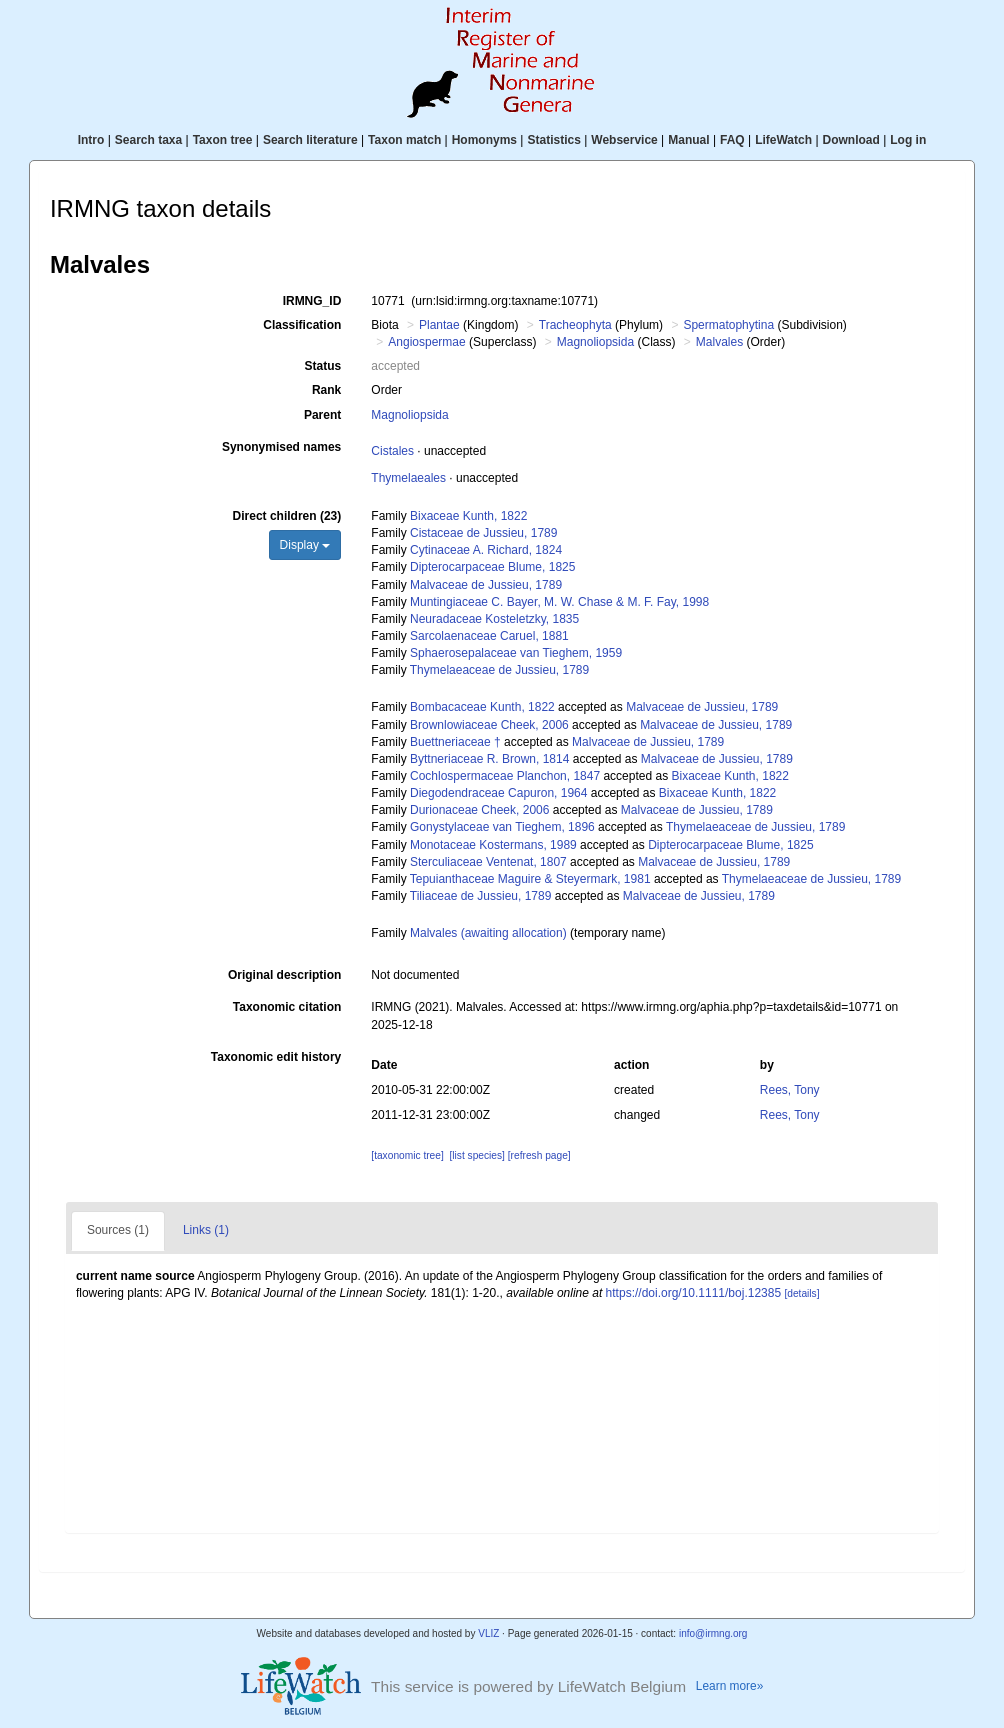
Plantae (439, 325)
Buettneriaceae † (455, 742)
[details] (801, 1293)
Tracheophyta (575, 325)
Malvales (719, 342)
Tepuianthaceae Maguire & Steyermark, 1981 (530, 879)
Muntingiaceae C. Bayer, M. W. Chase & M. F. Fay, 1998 (559, 602)
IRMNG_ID (312, 301)
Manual (688, 140)
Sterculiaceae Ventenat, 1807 (488, 862)
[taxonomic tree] (407, 1155)
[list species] (476, 1155)
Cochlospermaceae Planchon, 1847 (505, 776)
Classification (302, 325)
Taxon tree (223, 140)
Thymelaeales (408, 478)
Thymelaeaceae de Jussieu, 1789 (499, 670)
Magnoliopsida (595, 342)
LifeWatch (783, 140)
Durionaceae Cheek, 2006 (479, 810)
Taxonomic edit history (276, 1057)
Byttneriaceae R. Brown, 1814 (489, 759)
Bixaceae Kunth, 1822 (468, 516)
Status (323, 366)
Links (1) (206, 1230)
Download (851, 140)
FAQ (732, 140)
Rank (326, 390)
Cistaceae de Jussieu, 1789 (483, 533)
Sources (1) (118, 1230)
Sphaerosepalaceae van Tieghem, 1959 (516, 653)
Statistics (553, 140)
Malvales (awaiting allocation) (488, 933)
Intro (91, 140)
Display (305, 545)
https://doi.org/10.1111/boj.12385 (693, 1293)
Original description (284, 975)
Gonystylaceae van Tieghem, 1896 (502, 827)
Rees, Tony (790, 1090)
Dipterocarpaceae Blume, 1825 (492, 567)
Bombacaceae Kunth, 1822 (482, 707)
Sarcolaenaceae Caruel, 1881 (489, 636)
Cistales (392, 451)
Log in (908, 140)
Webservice (624, 140)
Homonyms (484, 140)
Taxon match (404, 140)
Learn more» (729, 1686)
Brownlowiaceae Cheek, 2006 (489, 725)
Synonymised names (281, 447)
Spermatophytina (728, 325)
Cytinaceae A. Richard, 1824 (486, 550)
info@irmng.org (713, 1633)
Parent (322, 415)
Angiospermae (426, 342)
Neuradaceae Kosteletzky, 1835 (494, 619)
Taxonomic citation (287, 1007)
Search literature (310, 140)
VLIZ (488, 1633)
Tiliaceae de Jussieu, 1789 (481, 896)
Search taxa (148, 140)
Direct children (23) (287, 516)
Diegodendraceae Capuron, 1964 (498, 793)
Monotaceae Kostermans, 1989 (493, 845)
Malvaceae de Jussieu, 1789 (486, 585)
